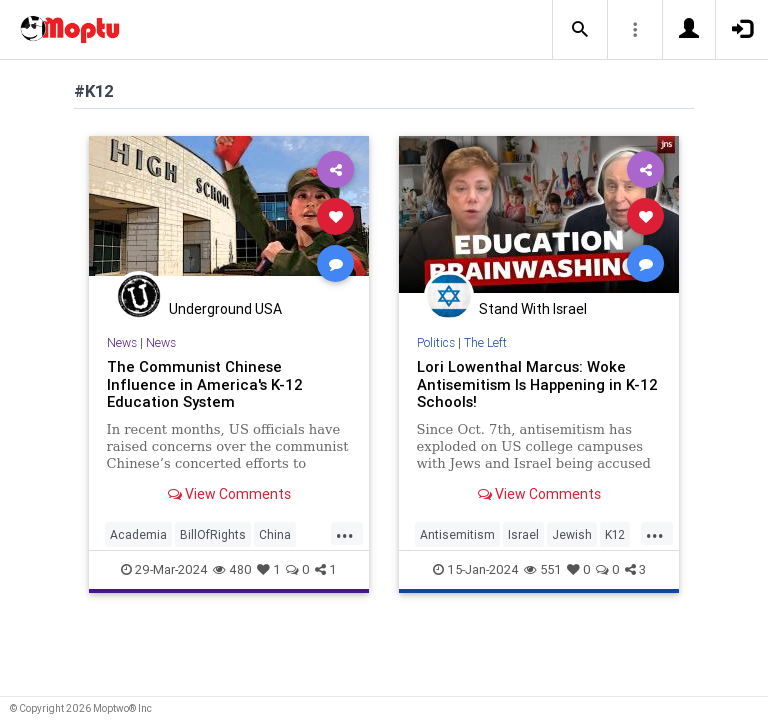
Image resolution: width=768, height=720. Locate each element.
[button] (580, 30)
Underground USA (225, 309)
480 (232, 569)
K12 (615, 534)
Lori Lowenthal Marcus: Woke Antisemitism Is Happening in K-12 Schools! (537, 384)
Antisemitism (457, 534)
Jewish (572, 534)
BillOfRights (213, 534)
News (122, 342)
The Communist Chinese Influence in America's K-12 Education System (205, 384)
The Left (485, 342)
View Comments (229, 494)
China (275, 534)
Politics (436, 342)
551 (543, 569)
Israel (523, 534)
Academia (138, 534)
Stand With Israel (533, 309)
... (345, 533)
